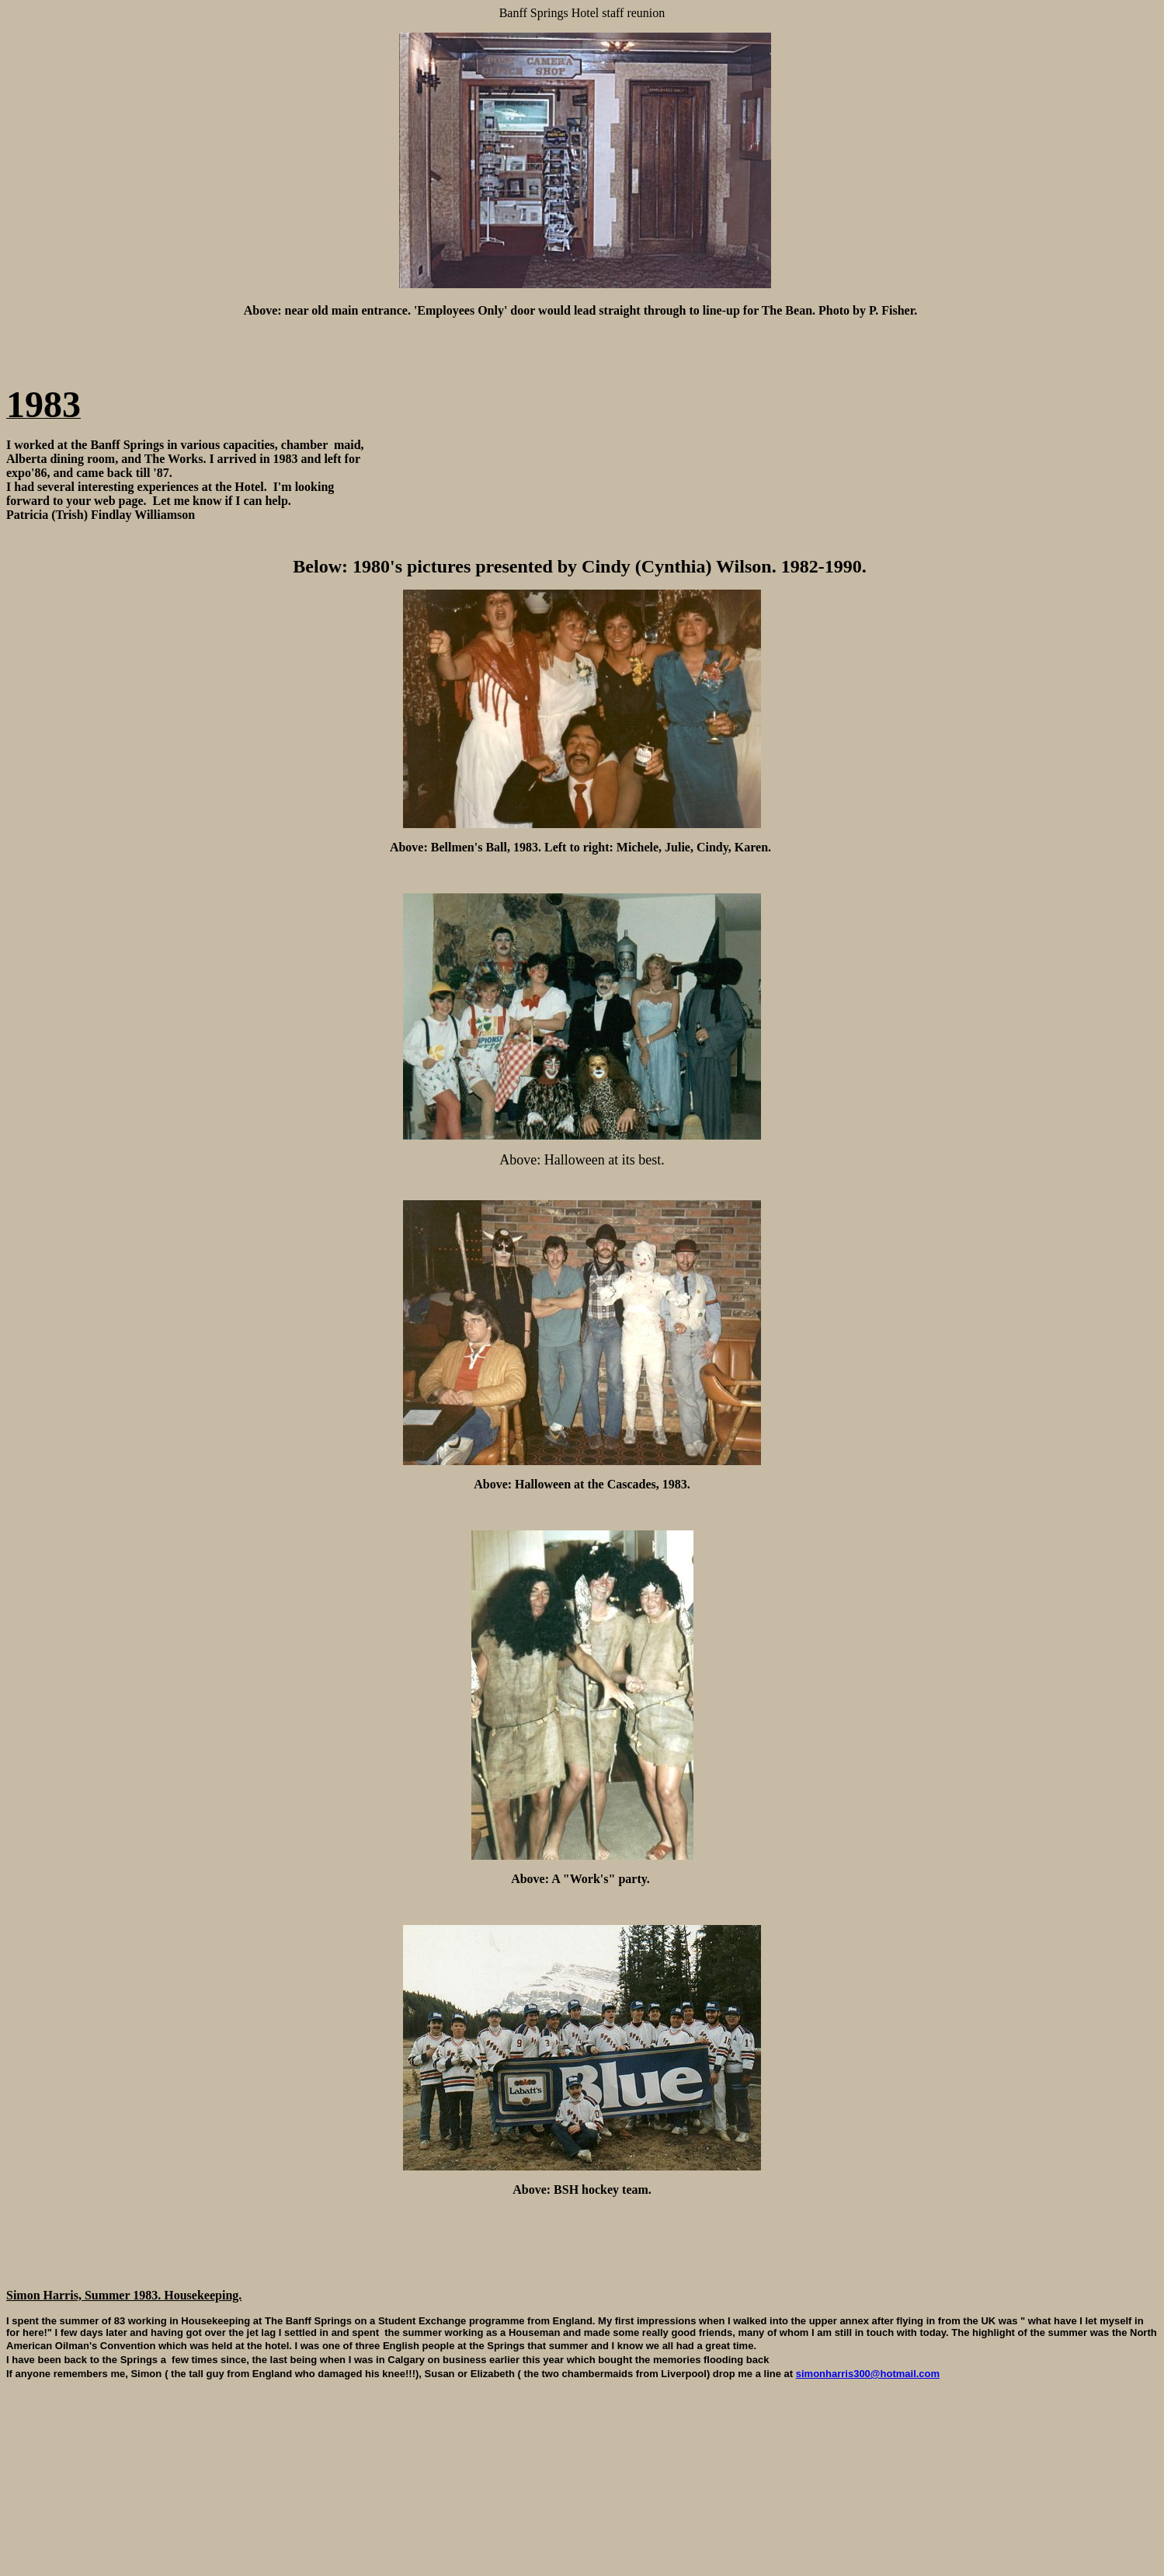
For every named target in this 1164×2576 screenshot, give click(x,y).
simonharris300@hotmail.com (868, 2378)
